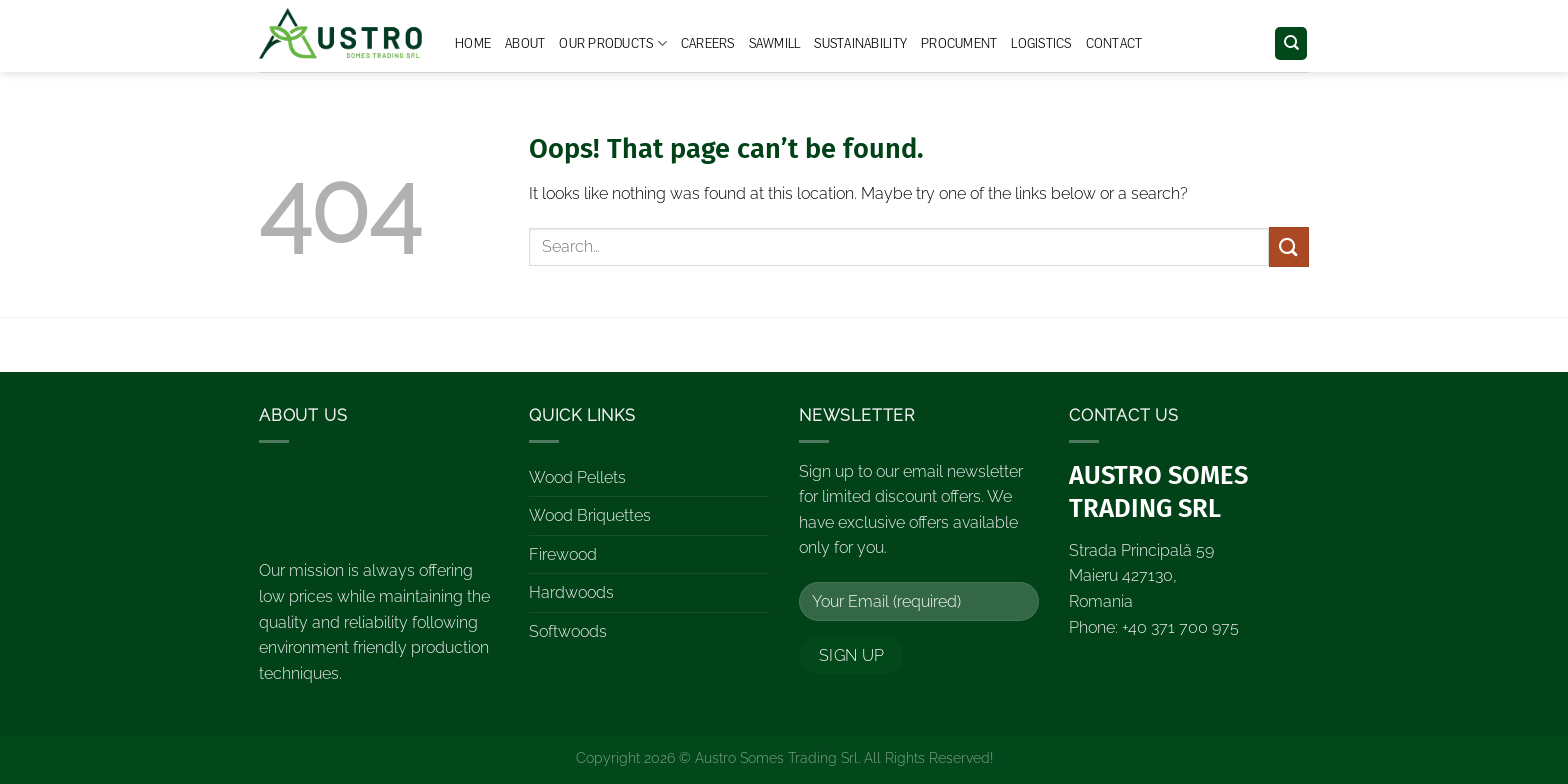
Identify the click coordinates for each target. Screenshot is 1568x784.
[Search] (1291, 43)
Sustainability (860, 44)
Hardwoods (571, 592)
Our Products (613, 43)
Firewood (563, 554)
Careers (708, 44)
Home (473, 44)
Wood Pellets (577, 477)
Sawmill (775, 44)
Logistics (1041, 44)
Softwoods (568, 631)
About (525, 44)
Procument (959, 44)
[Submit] (1289, 246)
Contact (1114, 44)
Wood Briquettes (590, 515)
